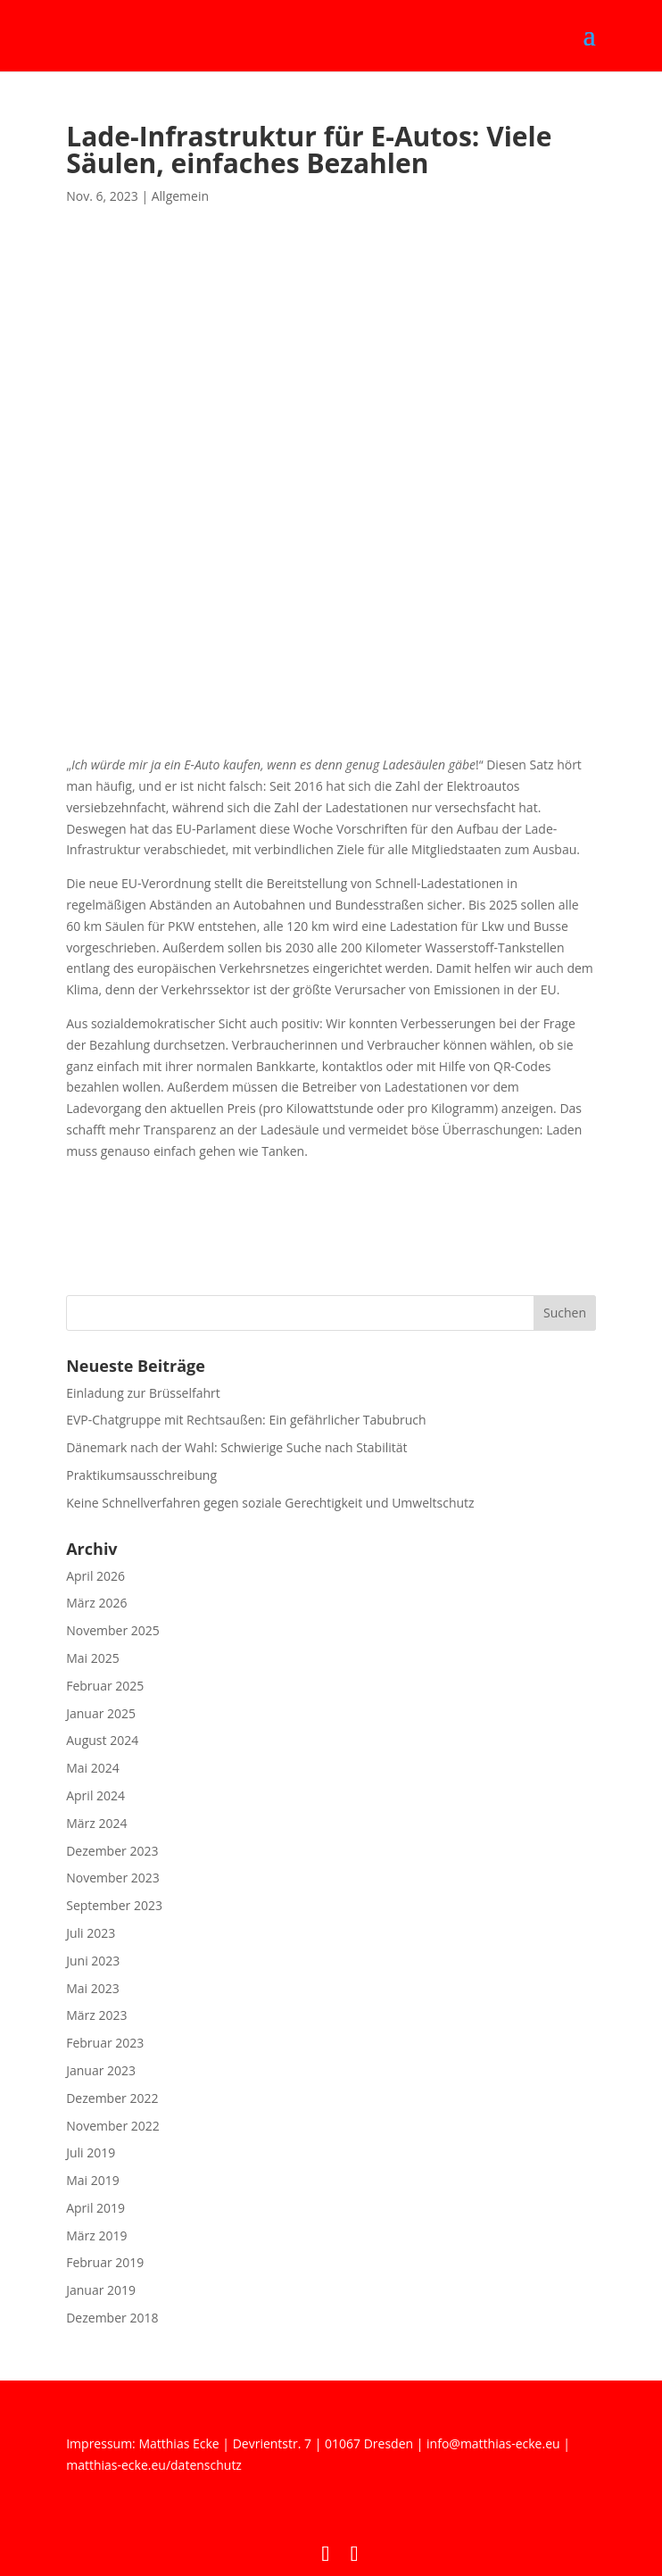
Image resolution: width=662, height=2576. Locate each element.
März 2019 (96, 2235)
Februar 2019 (105, 2262)
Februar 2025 (105, 1685)
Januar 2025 (101, 1713)
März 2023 (96, 2015)
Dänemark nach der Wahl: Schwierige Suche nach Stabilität (236, 1447)
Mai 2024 (93, 1767)
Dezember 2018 (112, 2317)
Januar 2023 (101, 2070)
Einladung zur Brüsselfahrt (143, 1392)
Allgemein (180, 195)
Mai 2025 (93, 1657)
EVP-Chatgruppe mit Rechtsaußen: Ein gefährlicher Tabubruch (246, 1419)
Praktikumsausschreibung (141, 1475)
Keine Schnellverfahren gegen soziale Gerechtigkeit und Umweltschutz (270, 1502)
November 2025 (113, 1630)
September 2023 (114, 1905)
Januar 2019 (101, 2289)
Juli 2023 (90, 1932)
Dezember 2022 (112, 2098)
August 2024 (102, 1740)
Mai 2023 (93, 1988)
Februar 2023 (105, 2042)
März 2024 (96, 1823)
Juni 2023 (93, 1960)
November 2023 (113, 1877)
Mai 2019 (93, 2180)
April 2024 (95, 1795)
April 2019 (95, 2207)
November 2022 (113, 2125)
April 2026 (95, 1575)
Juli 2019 (90, 2152)
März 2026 (96, 1602)
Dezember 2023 (112, 1850)
